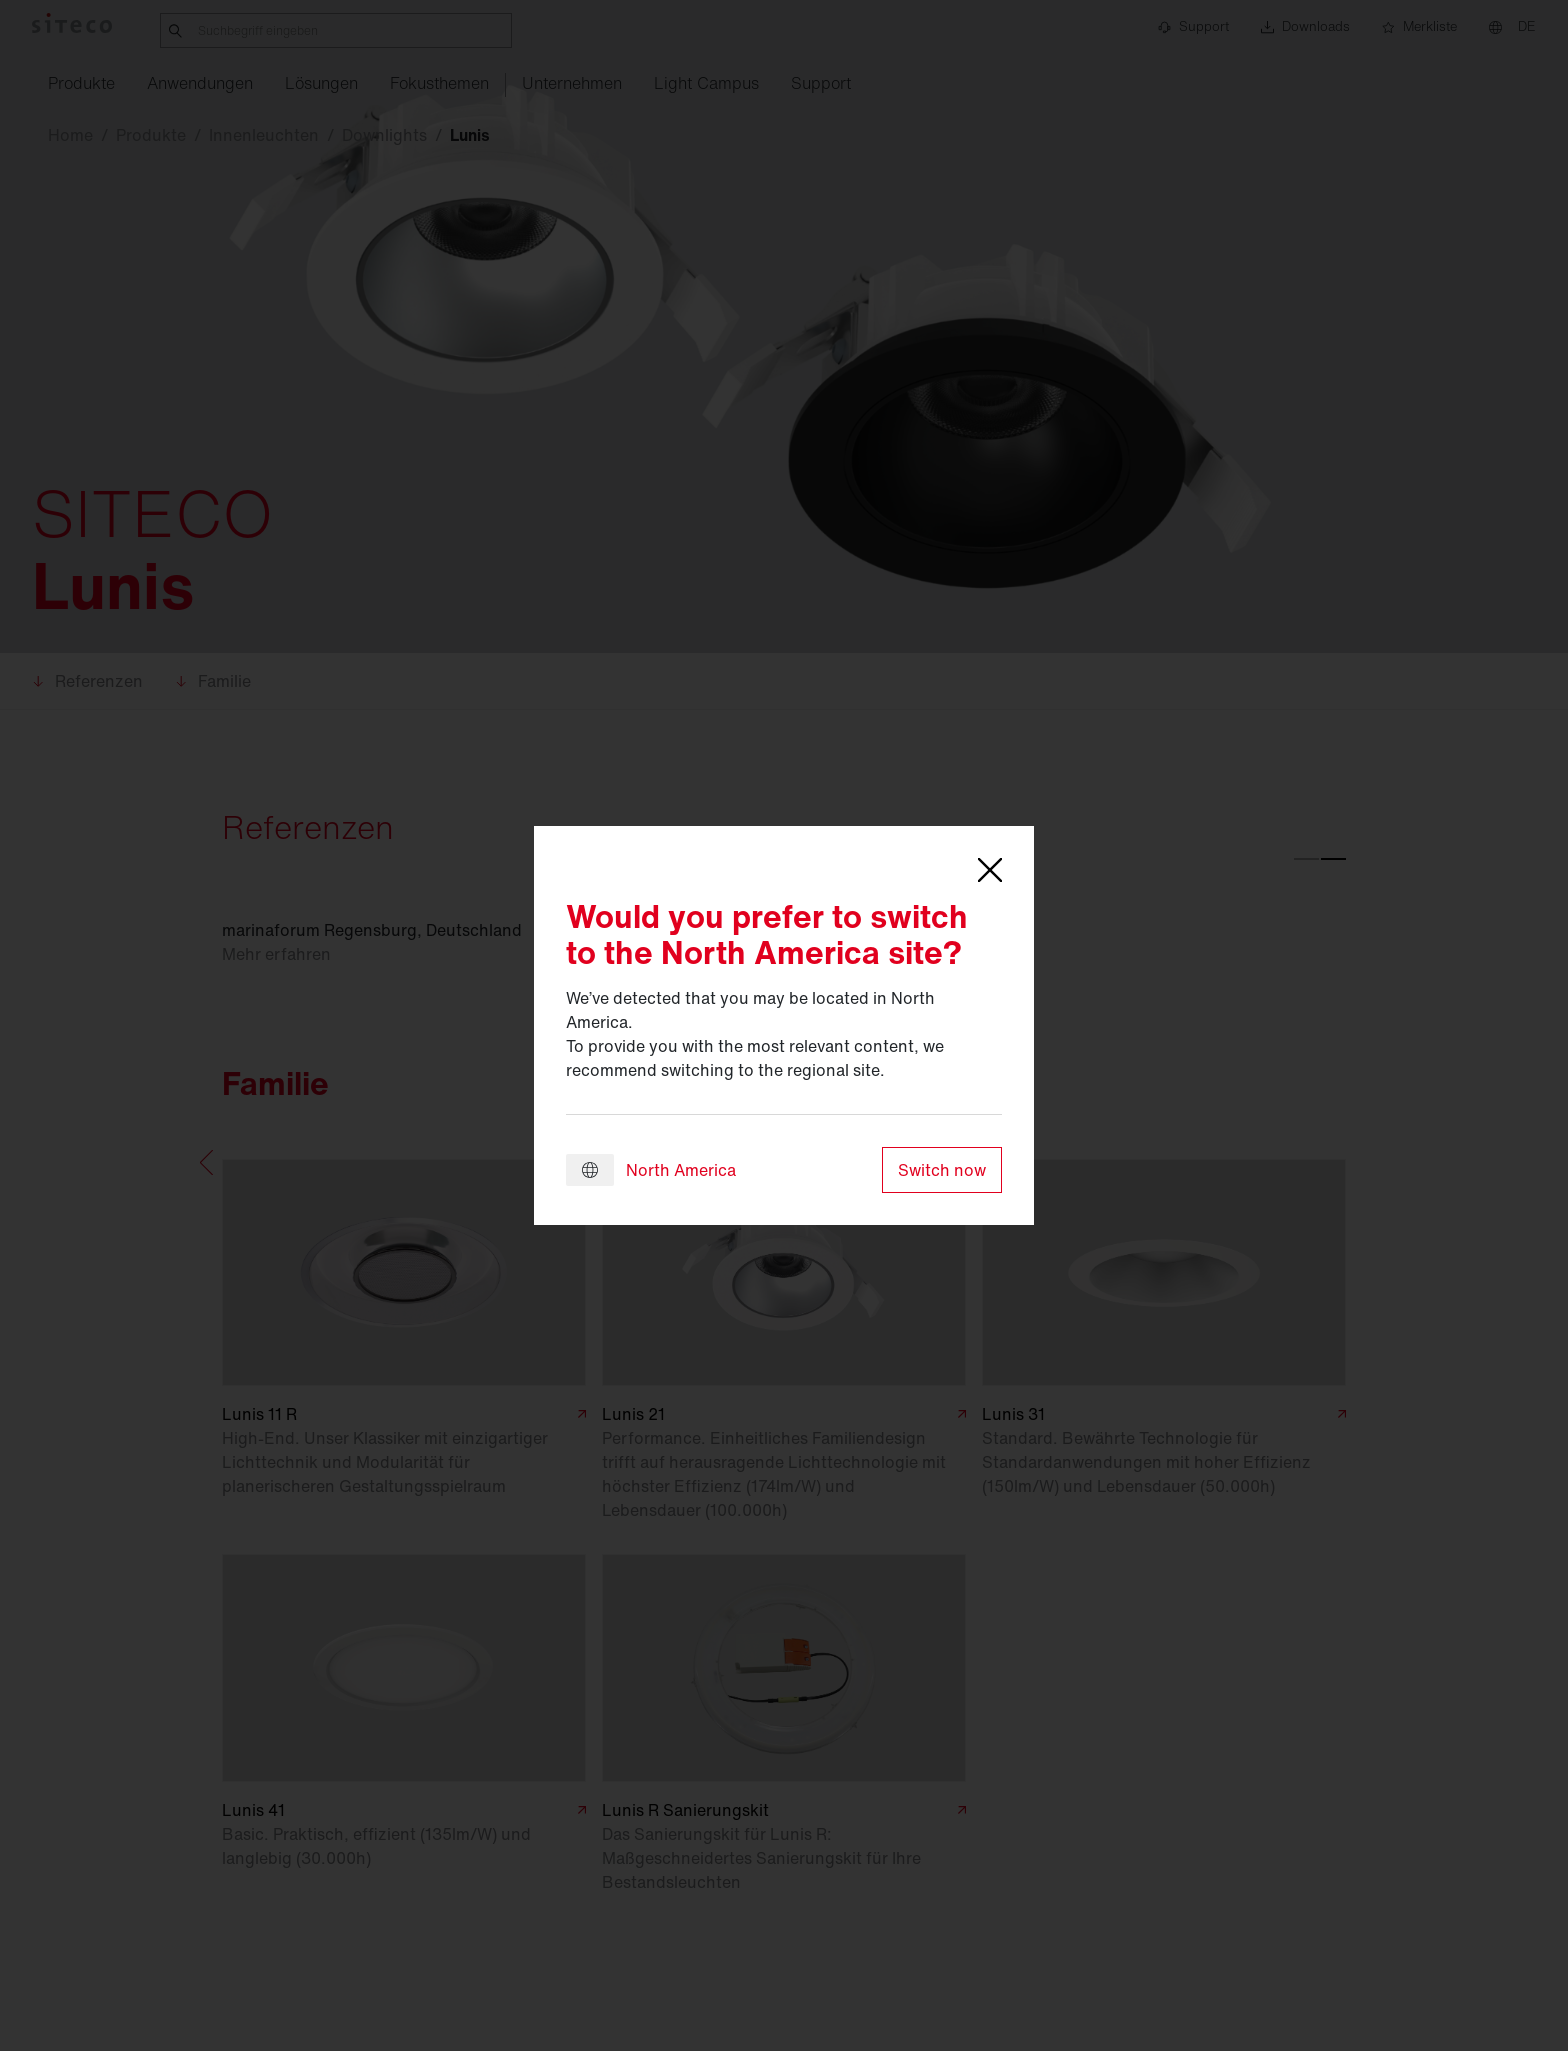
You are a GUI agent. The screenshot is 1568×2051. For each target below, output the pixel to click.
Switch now (942, 1170)
